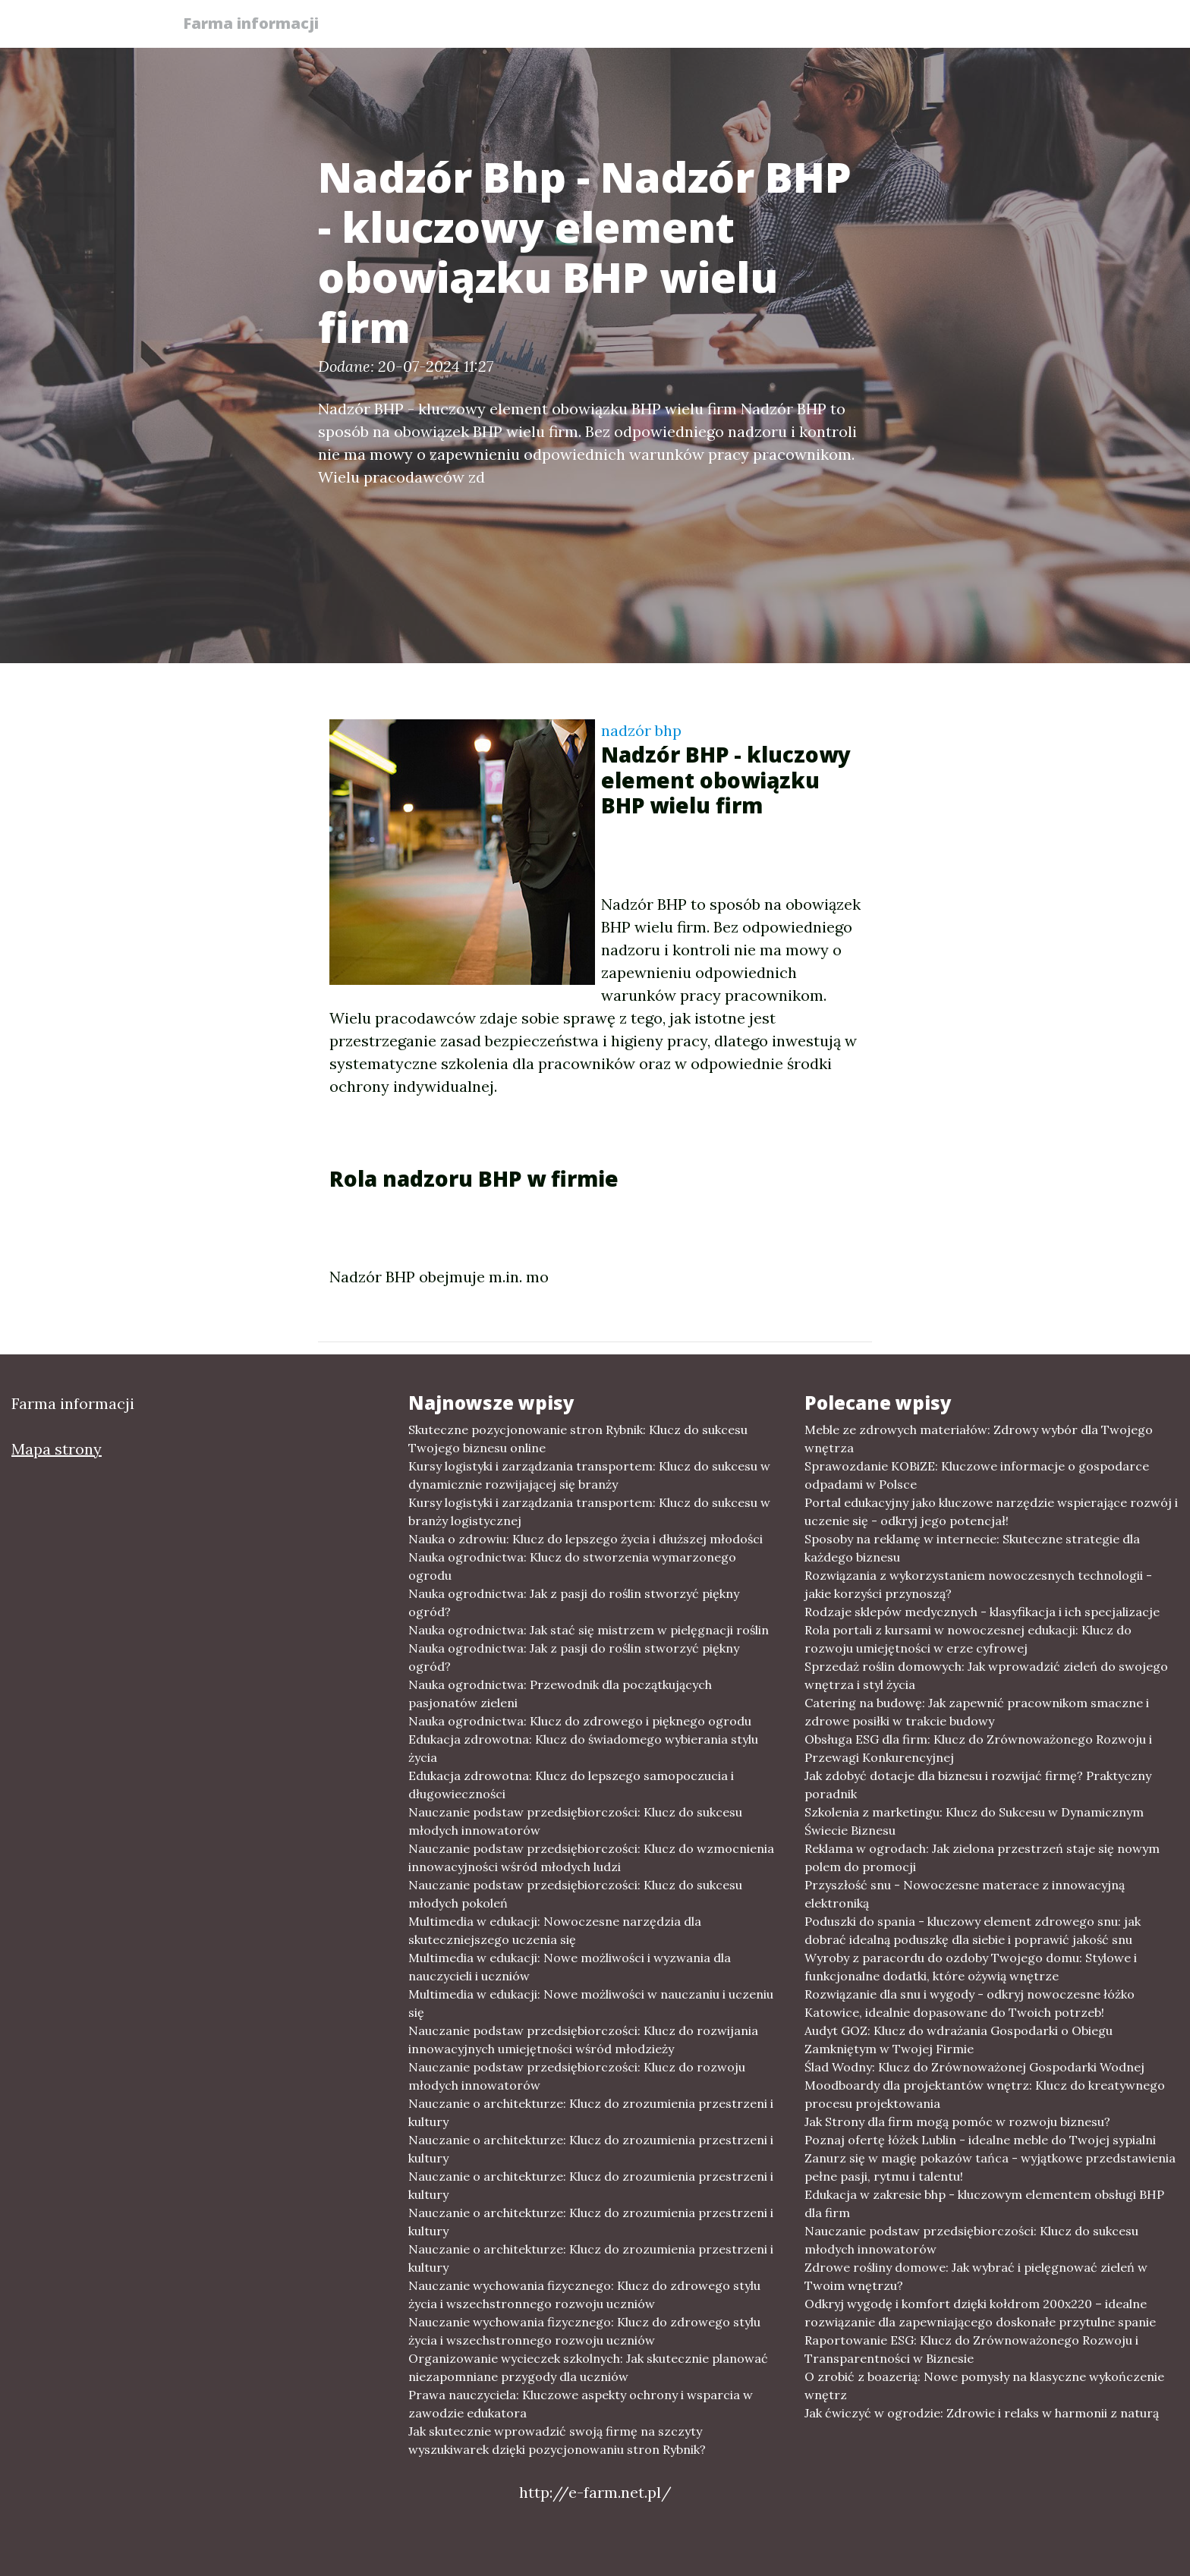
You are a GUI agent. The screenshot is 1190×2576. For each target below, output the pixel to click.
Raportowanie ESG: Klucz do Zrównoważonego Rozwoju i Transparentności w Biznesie (971, 2349)
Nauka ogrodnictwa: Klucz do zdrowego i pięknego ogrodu (579, 1720)
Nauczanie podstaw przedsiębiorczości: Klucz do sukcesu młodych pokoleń (575, 1894)
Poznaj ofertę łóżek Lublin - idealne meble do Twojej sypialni (980, 2139)
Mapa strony (56, 1448)
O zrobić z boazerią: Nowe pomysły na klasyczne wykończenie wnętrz (984, 2385)
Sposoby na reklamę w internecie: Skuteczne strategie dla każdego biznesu (972, 1548)
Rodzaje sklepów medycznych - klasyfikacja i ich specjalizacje (982, 1611)
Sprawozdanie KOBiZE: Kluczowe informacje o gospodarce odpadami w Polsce (976, 1475)
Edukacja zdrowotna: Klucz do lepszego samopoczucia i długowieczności (571, 1784)
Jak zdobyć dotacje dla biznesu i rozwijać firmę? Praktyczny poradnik (977, 1784)
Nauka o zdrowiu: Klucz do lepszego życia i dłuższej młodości (585, 1538)
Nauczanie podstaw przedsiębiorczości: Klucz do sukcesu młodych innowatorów (575, 1821)
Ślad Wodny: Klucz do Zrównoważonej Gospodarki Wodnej (974, 2066)
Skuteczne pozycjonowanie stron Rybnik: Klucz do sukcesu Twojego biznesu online (578, 1438)
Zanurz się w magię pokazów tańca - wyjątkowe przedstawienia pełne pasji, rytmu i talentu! (990, 2167)
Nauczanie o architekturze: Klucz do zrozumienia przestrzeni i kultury (590, 2112)
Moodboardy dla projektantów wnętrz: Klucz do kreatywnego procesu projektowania (984, 2094)
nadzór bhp (641, 730)
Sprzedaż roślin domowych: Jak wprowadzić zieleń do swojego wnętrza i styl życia (986, 1675)
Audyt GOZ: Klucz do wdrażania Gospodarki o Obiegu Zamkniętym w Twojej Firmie (958, 2039)
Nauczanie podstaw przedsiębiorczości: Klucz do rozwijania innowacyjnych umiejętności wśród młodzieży (583, 2039)
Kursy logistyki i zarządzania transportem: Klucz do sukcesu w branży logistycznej (589, 1511)
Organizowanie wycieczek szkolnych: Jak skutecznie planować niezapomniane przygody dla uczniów (588, 2367)
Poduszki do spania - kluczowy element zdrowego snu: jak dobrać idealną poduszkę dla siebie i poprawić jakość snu (972, 1930)
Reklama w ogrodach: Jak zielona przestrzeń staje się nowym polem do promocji (982, 1857)
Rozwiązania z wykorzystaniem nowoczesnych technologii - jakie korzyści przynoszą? (978, 1584)
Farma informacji (257, 24)
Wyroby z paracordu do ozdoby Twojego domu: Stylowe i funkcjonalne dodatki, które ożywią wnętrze (970, 1966)
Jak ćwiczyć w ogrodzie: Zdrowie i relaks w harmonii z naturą (981, 2412)
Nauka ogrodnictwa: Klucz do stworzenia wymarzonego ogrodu (572, 1566)
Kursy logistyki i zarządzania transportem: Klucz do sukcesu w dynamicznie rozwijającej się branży (589, 1475)
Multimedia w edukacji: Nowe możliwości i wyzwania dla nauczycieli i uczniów (569, 1966)
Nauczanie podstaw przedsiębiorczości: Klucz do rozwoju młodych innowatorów (576, 2076)
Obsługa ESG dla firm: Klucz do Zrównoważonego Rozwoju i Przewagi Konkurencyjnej (978, 1748)
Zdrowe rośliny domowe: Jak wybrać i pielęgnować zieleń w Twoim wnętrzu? (976, 2276)
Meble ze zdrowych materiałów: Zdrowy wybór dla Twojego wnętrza (978, 1438)
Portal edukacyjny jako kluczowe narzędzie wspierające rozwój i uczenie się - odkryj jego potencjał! (991, 1511)
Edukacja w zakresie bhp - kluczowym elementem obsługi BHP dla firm (984, 2203)
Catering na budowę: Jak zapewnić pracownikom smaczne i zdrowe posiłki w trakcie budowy (976, 1711)
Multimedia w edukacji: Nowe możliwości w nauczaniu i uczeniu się (590, 2003)
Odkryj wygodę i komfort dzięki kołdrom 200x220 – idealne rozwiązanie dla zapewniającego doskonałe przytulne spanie (980, 2312)
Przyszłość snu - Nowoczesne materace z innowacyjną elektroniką (964, 1894)
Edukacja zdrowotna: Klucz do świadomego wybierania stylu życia (583, 1748)
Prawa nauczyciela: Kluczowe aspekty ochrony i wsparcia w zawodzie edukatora (580, 2403)
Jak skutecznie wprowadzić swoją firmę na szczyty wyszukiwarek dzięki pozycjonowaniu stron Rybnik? (557, 2440)
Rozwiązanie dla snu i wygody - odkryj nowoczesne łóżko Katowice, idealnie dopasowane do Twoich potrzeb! (969, 2003)
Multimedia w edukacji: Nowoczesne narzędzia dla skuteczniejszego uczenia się (554, 1930)
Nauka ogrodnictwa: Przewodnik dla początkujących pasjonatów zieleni (560, 1693)
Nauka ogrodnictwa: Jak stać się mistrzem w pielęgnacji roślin (588, 1629)
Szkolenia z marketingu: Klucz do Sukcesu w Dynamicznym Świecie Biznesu (974, 1821)
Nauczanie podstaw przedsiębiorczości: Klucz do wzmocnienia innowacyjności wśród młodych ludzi (591, 1857)
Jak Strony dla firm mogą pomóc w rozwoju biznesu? (957, 2121)
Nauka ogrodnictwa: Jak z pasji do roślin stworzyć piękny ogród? (573, 1602)
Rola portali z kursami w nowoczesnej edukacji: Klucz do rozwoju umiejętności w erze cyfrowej (968, 1639)
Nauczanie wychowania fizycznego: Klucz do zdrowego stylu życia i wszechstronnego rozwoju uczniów (584, 2294)
